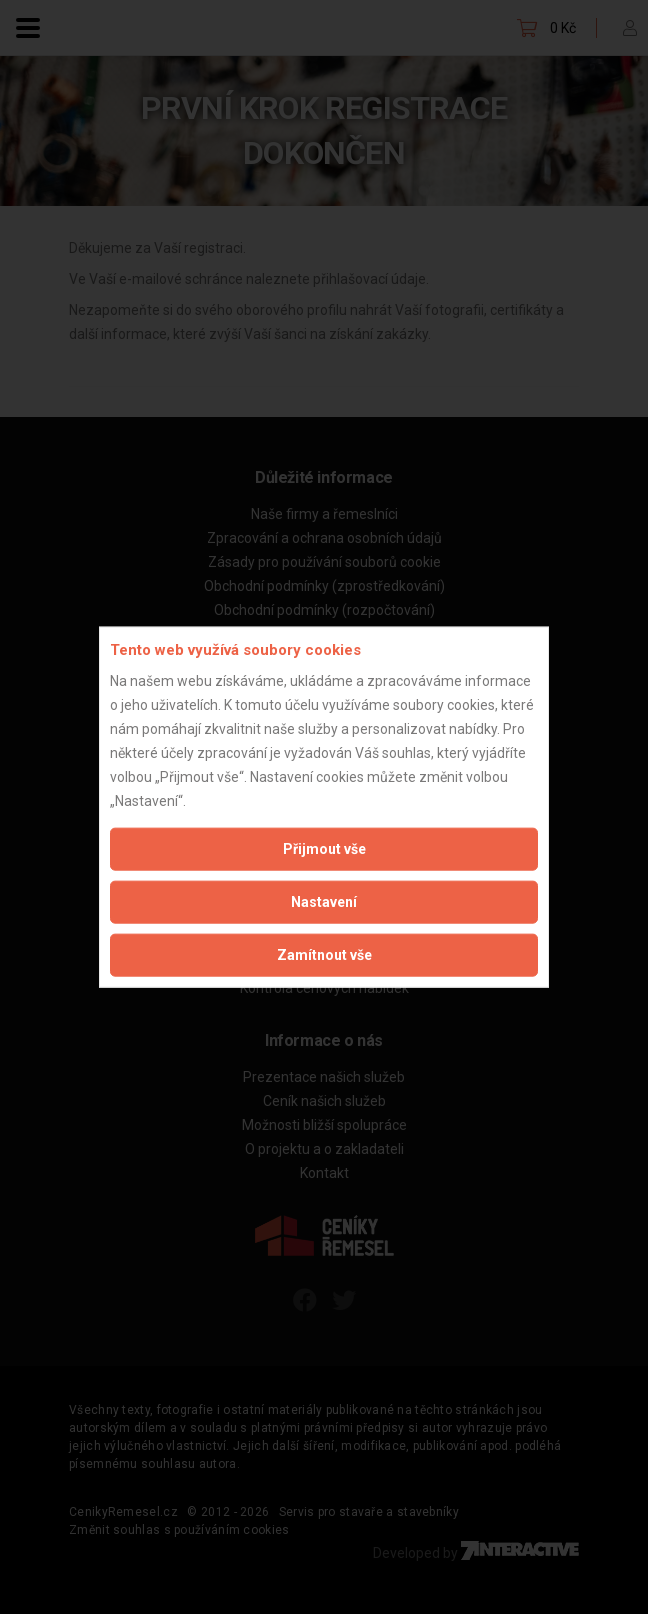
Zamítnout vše (324, 954)
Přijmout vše (324, 848)
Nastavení (324, 901)
